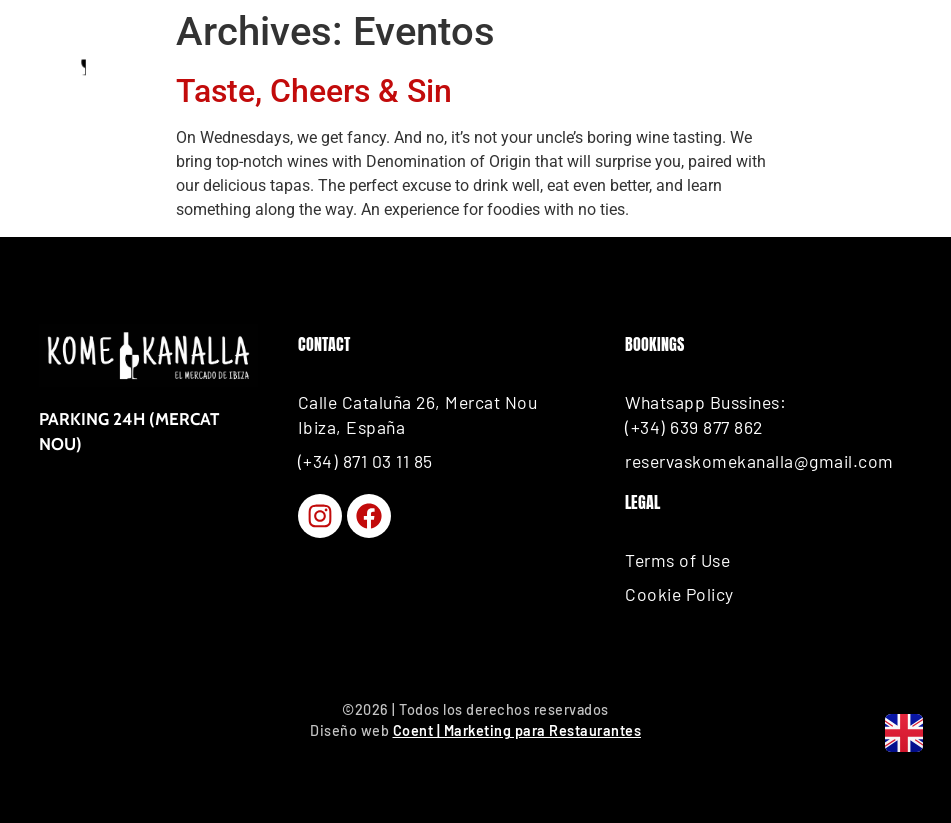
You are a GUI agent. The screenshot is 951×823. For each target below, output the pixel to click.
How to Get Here (413, 59)
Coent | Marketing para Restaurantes (517, 730)
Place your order (790, 59)
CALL (604, 59)
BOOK (231, 59)
